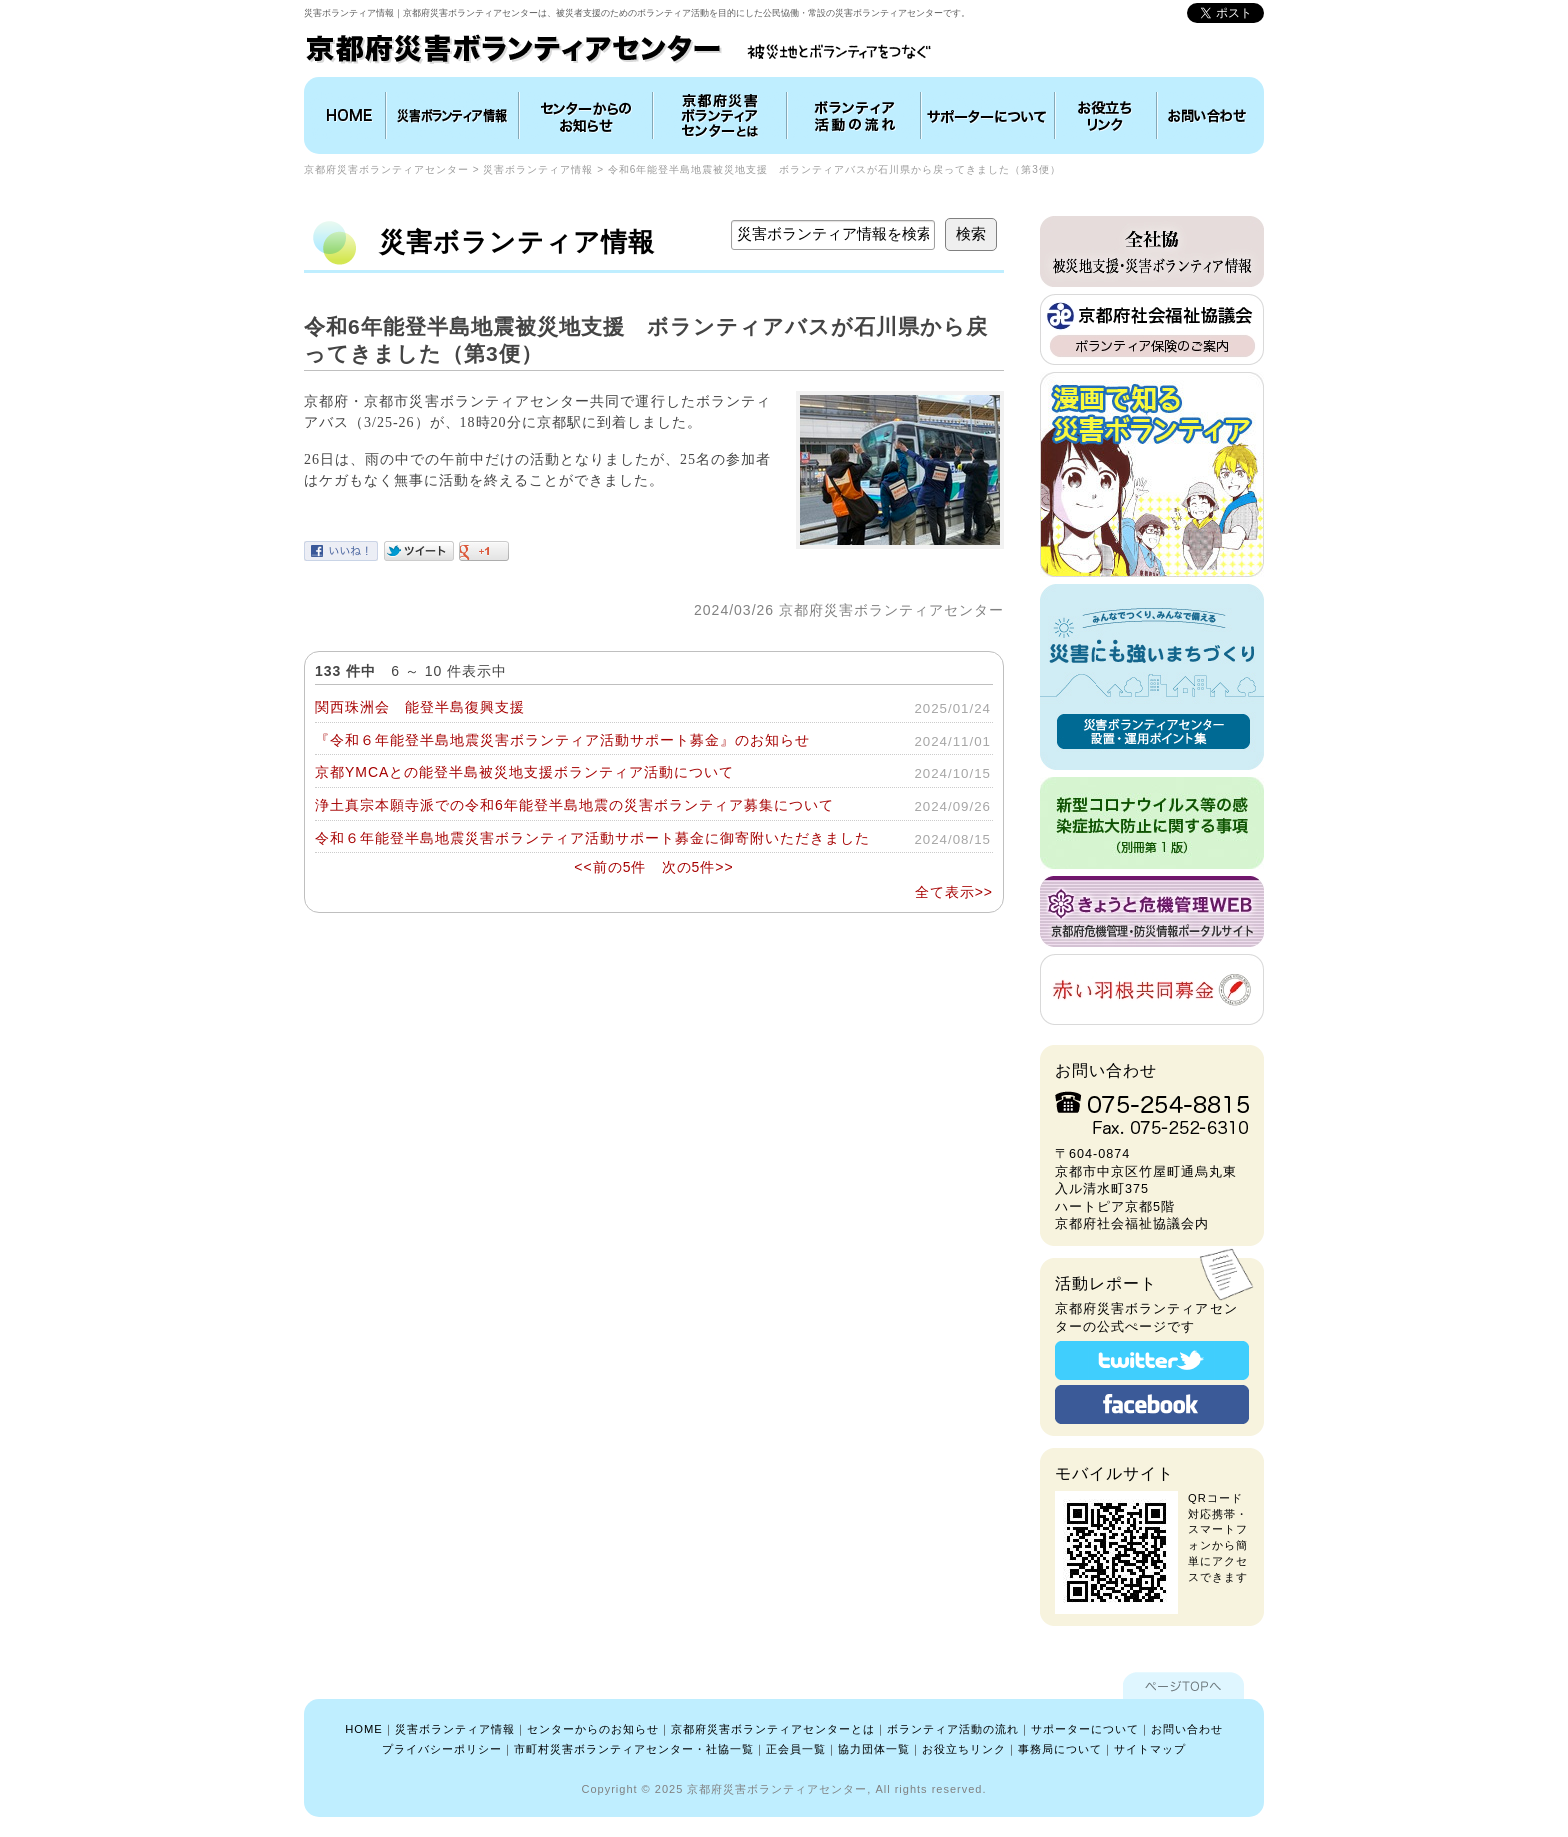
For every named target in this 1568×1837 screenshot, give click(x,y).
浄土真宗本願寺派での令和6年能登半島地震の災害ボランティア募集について (574, 805)
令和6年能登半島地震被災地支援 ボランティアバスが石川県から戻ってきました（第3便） (834, 169)
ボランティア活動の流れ (854, 115)
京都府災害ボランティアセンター (386, 169)
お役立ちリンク (1106, 115)
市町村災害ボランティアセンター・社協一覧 (634, 1749)
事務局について (1060, 1749)
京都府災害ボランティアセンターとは (720, 115)
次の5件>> (698, 867)
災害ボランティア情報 (452, 115)
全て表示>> (954, 892)
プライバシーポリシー (442, 1749)
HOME (347, 115)
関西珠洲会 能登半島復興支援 (420, 707)
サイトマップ (1150, 1749)
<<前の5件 (610, 867)
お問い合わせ (1208, 115)
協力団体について (988, 115)
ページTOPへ (1183, 1685)
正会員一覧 (796, 1749)
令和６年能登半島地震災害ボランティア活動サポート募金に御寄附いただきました (592, 838)
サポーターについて (1085, 1729)
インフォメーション (586, 115)
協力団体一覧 (874, 1749)
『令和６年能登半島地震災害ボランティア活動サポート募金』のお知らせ (562, 740)
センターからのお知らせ (593, 1729)
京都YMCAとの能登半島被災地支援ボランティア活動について (524, 772)
